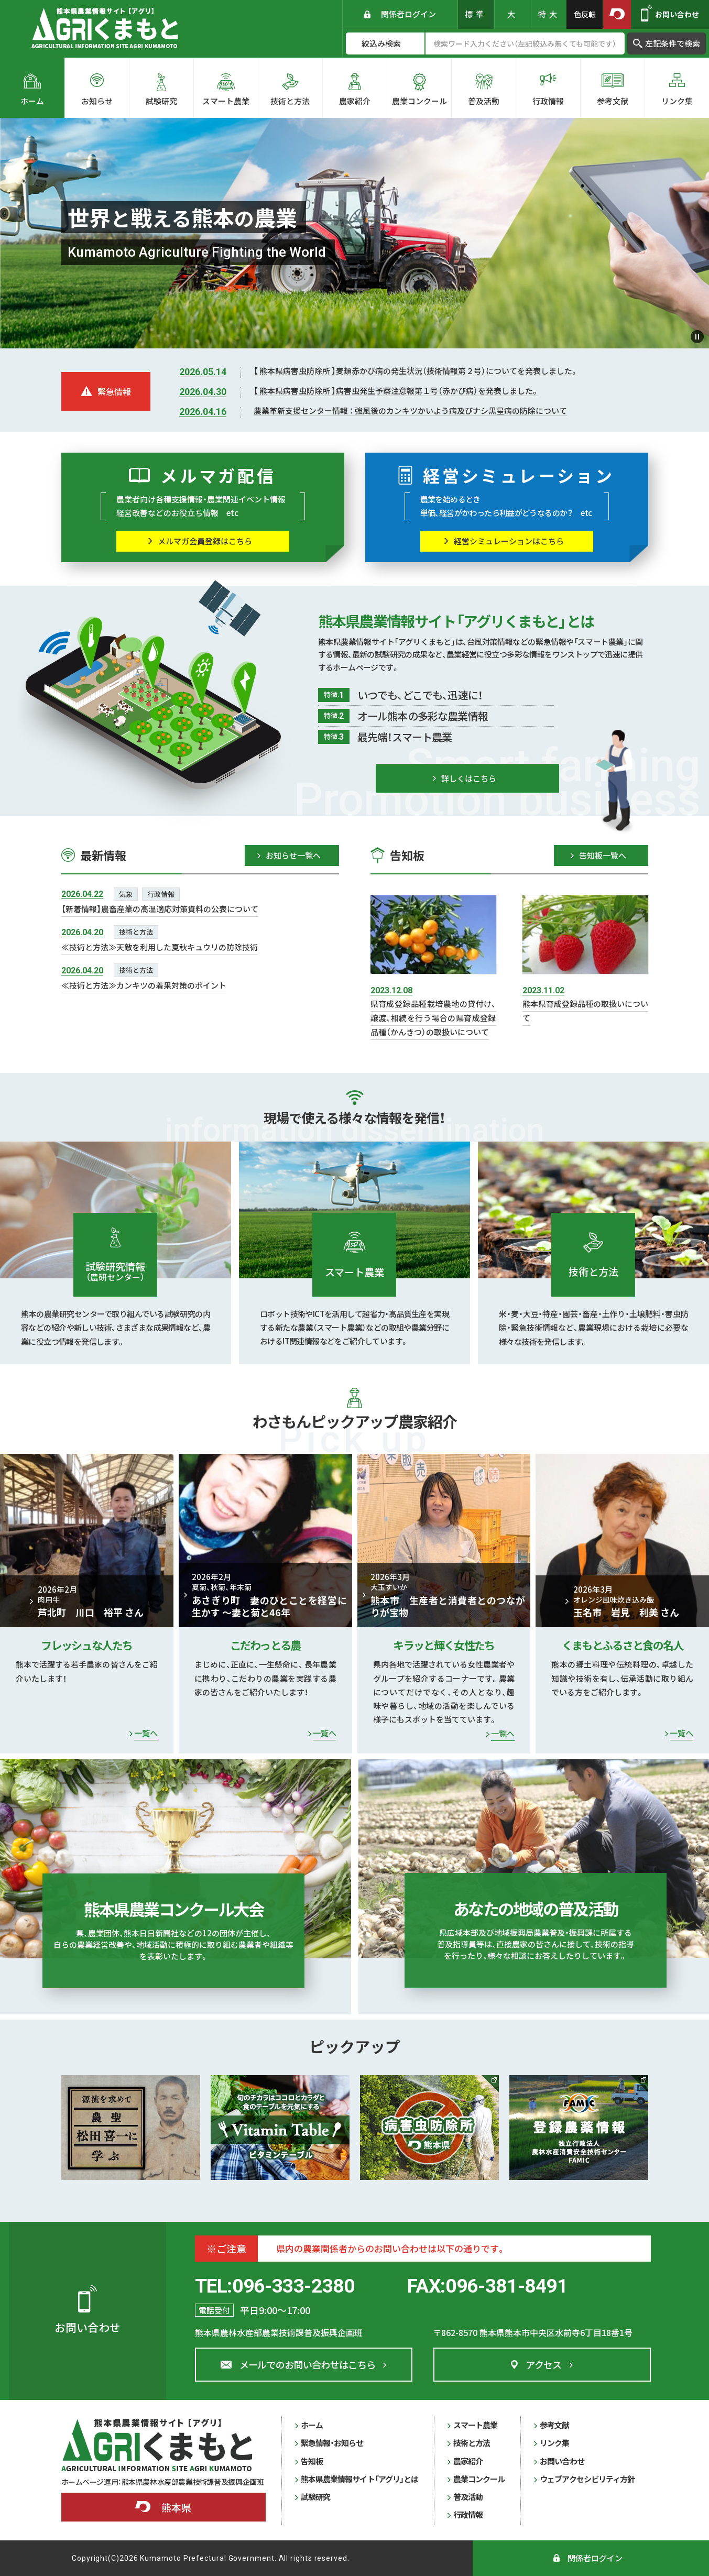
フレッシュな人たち (86, 1645)
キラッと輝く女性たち (443, 1645)
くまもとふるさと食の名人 (622, 1645)
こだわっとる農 (265, 1645)
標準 (476, 13)
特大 (549, 13)
